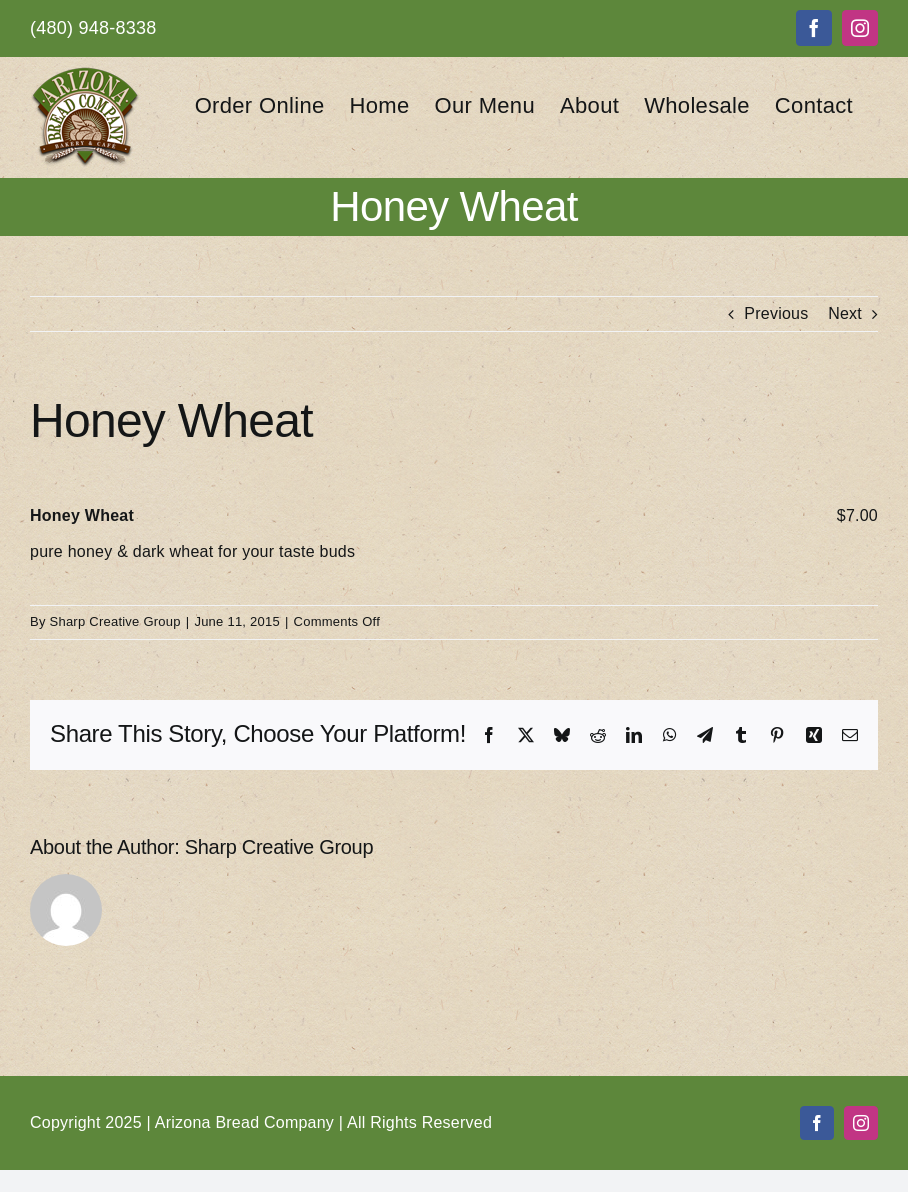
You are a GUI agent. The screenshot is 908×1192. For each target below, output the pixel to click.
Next (845, 313)
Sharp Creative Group (115, 621)
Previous (776, 313)
